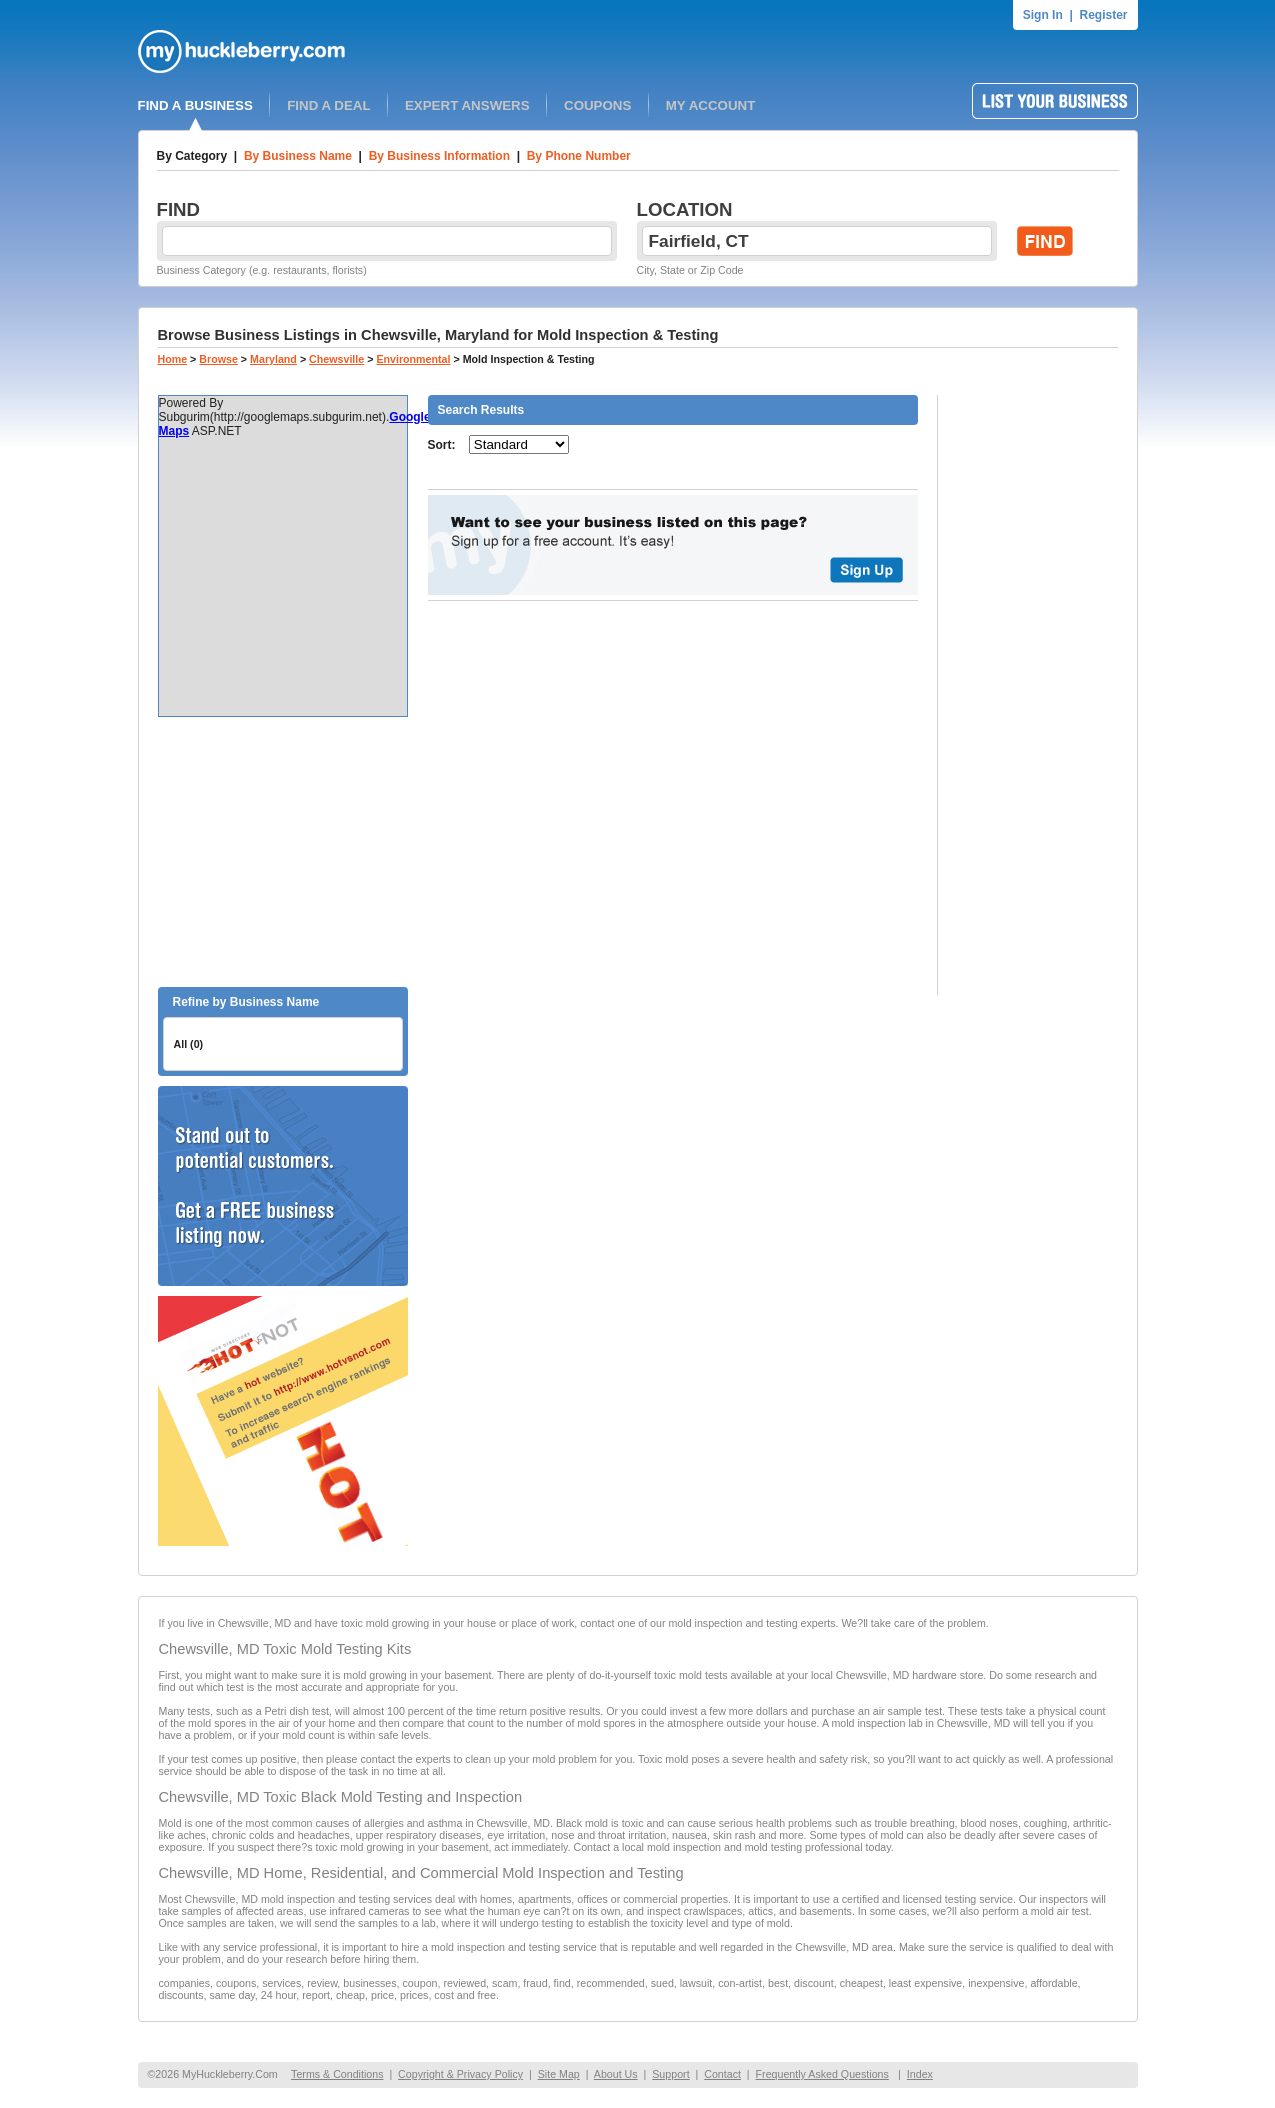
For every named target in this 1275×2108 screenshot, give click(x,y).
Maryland (273, 359)
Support (670, 2074)
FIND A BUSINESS (195, 105)
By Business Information (439, 156)
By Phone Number (579, 156)
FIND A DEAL (328, 105)
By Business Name (298, 156)
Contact (722, 2074)
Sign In (1043, 15)
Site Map (559, 2074)
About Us (616, 2074)
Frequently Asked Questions (822, 2074)
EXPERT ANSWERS (467, 105)
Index (920, 2074)
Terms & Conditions (337, 2074)
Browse (218, 359)
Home (173, 359)
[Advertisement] (283, 852)
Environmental (413, 359)
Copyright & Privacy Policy (460, 2074)
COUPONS (597, 105)
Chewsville (336, 359)
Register (1103, 15)
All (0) (189, 1044)
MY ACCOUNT (711, 105)
